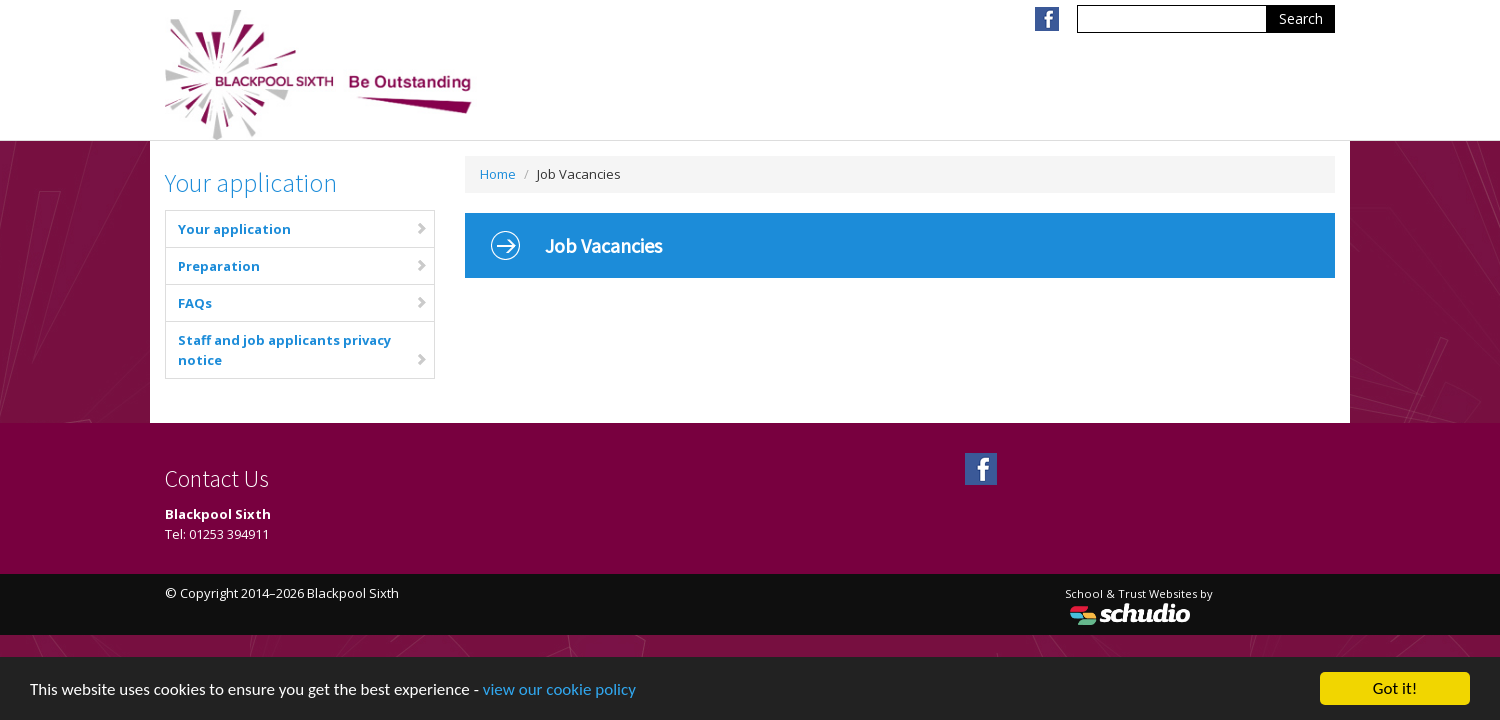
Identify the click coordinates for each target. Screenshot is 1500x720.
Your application (303, 229)
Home (498, 174)
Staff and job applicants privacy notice (303, 350)
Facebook (1047, 19)
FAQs (303, 303)
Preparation (303, 266)
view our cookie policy (559, 690)
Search (1301, 18)
